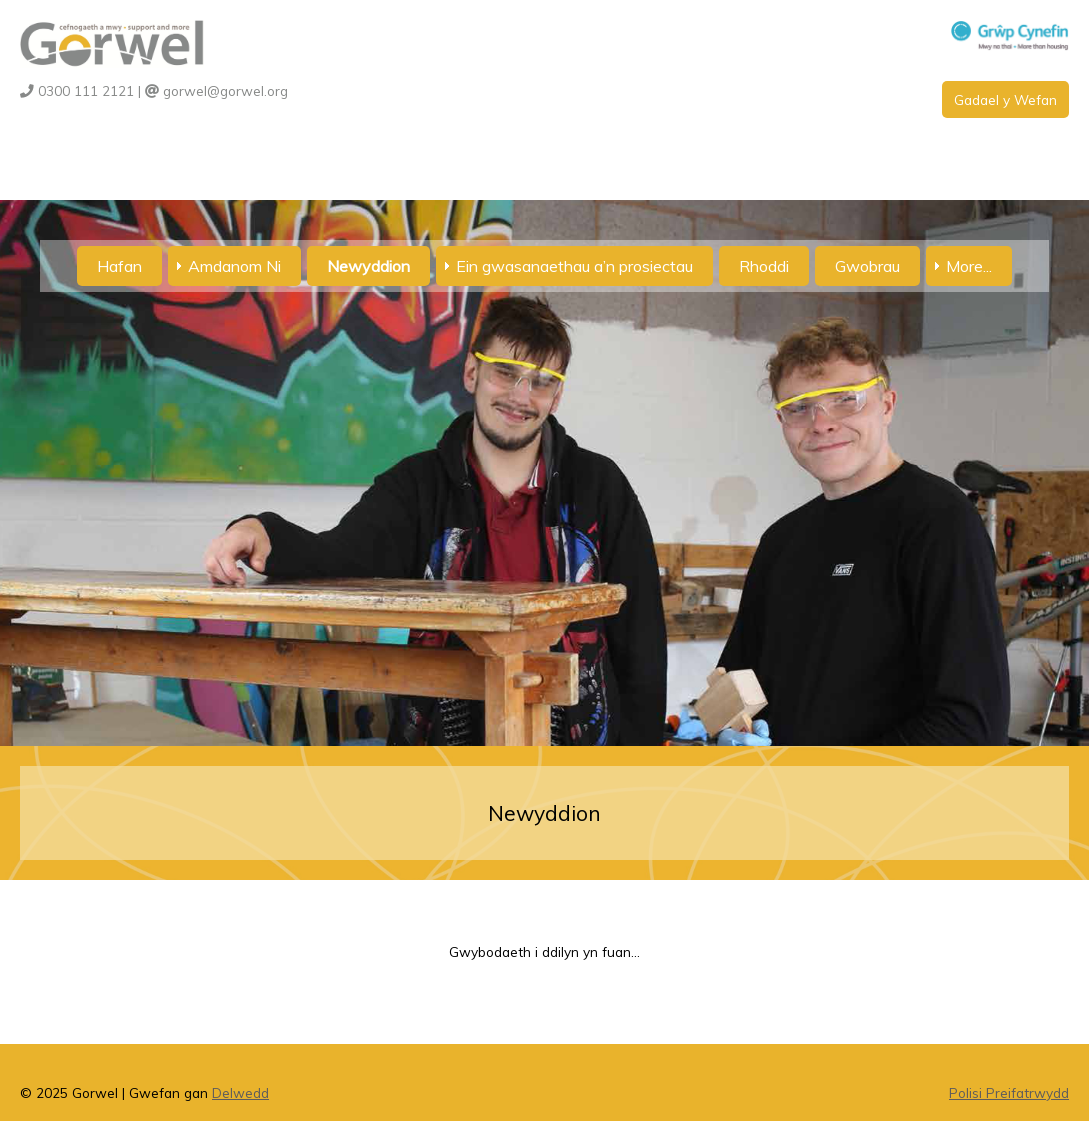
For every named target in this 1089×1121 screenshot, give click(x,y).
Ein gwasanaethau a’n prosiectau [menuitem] (574, 266)
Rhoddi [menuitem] (764, 266)
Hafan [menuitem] (119, 266)
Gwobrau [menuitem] (867, 266)
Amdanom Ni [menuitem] (234, 266)
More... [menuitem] (969, 266)
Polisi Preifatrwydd (1009, 1092)
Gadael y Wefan (1005, 99)
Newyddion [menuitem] (368, 266)
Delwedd (240, 1092)
